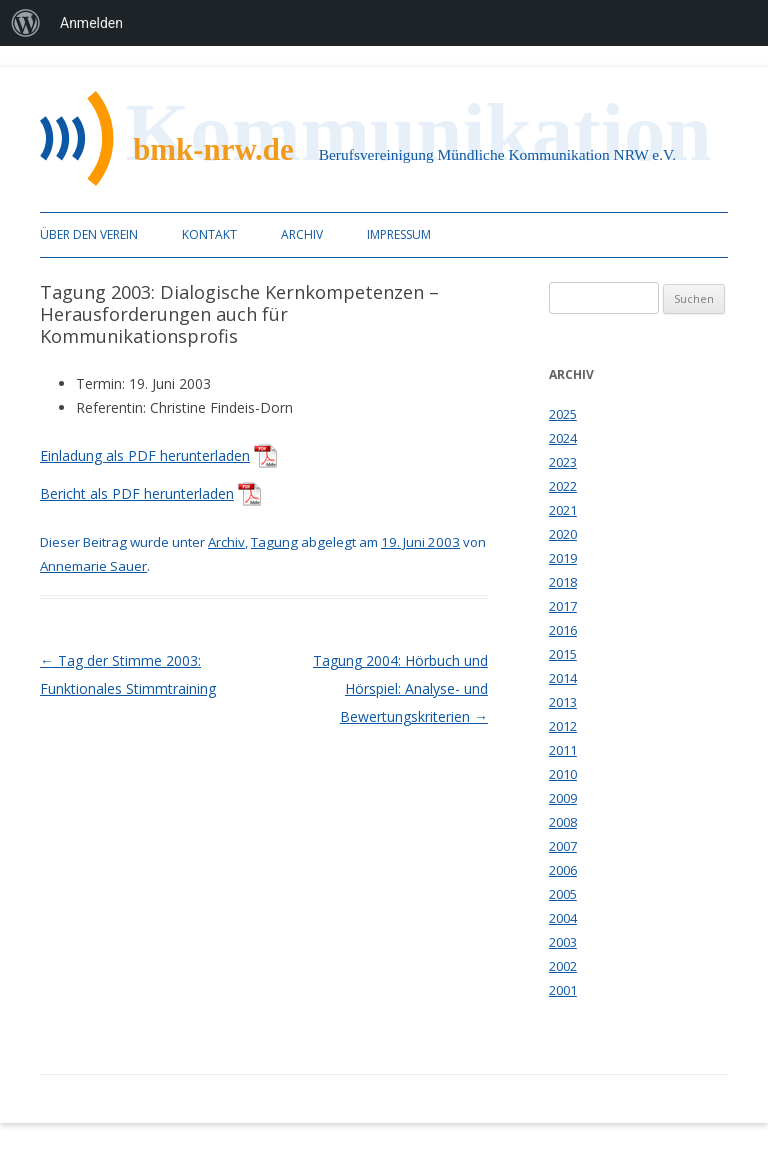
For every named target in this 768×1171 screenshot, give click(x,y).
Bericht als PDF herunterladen (137, 493)
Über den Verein (89, 234)
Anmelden (91, 23)
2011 (563, 750)
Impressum (399, 234)
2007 (563, 846)
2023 (563, 462)
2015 (563, 654)
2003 (563, 942)
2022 (563, 486)
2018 (563, 582)
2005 (563, 894)
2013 (563, 702)
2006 (563, 870)
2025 (563, 414)
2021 (563, 510)
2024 (563, 438)
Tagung (274, 542)
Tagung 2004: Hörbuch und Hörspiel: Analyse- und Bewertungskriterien (400, 688)
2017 (563, 606)
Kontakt (209, 234)
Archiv (302, 234)
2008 (563, 822)
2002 (563, 966)
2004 (563, 918)
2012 (563, 726)
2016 (563, 630)
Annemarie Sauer (93, 566)
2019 (563, 558)
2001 (563, 990)
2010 (563, 774)
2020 (563, 534)
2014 (563, 678)
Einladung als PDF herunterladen (145, 455)
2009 (563, 798)
